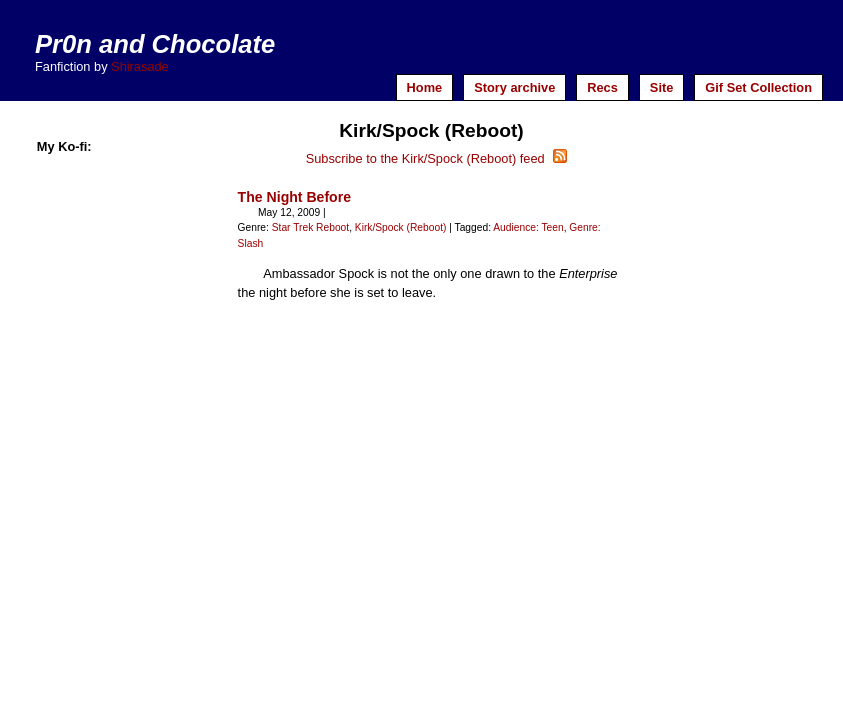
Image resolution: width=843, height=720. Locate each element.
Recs (602, 87)
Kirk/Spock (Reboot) (401, 227)
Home (425, 87)
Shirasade (140, 66)
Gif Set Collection (758, 87)
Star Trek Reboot (310, 227)
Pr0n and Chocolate (155, 44)
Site (661, 87)
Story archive (514, 87)
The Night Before (294, 197)
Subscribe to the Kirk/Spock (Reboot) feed (437, 158)
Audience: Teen (528, 227)
